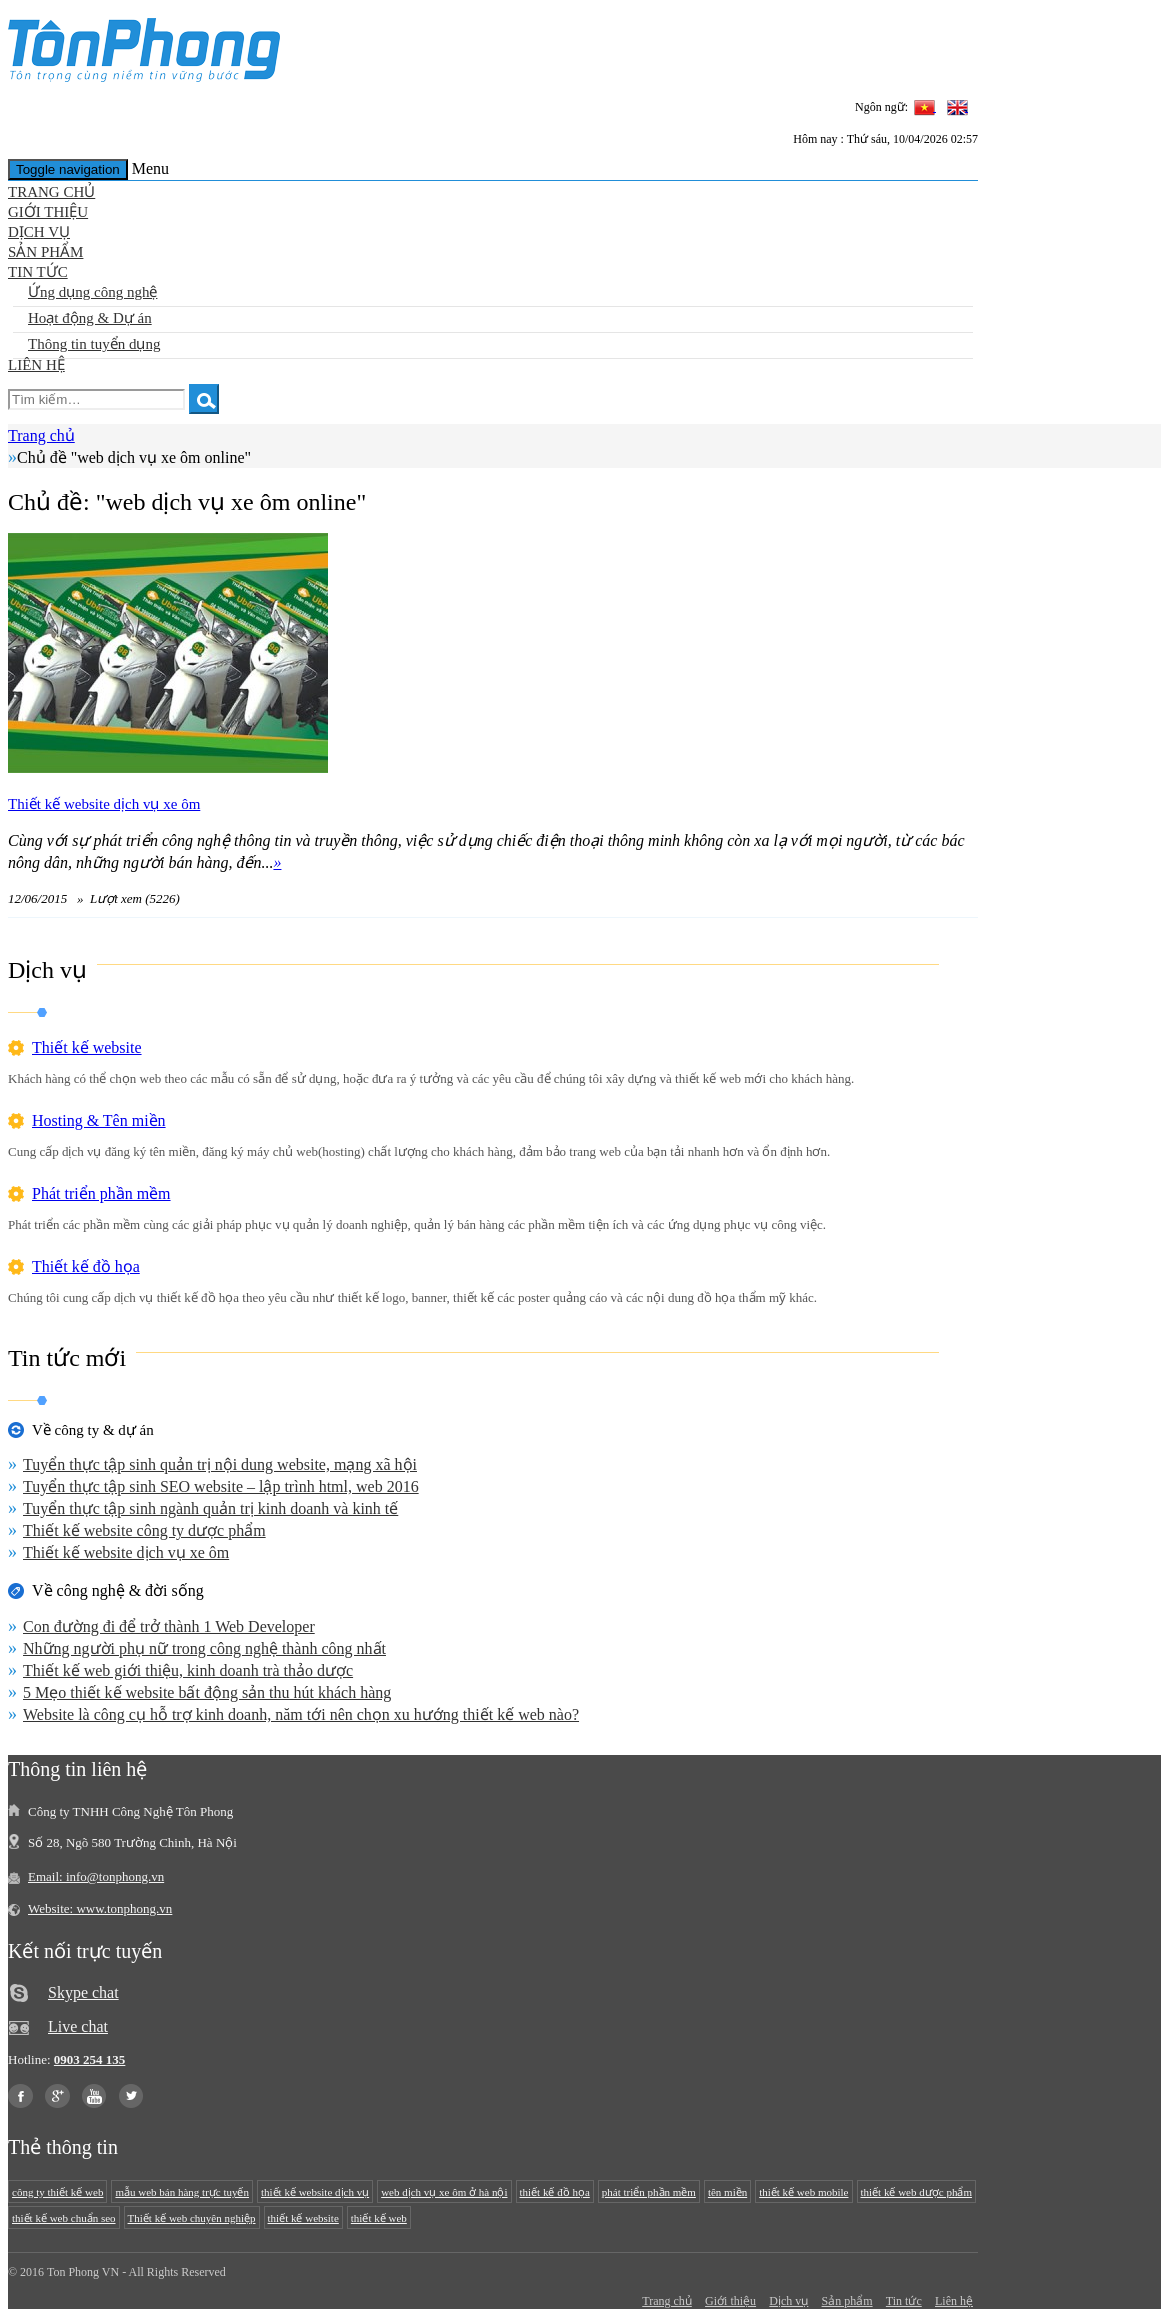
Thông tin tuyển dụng (94, 344)
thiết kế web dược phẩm (916, 2192)
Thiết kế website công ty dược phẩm (144, 1530)
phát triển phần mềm (649, 2192)
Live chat (78, 2026)
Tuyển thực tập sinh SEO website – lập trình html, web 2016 (221, 1486)
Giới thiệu (48, 212)
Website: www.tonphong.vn (100, 1908)
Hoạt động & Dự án (90, 318)
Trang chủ (51, 192)
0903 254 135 (90, 2059)
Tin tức (38, 272)
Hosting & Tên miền (99, 1120)
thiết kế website (303, 2218)
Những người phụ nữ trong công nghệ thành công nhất (204, 1648)
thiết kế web (379, 2218)
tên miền (727, 2192)
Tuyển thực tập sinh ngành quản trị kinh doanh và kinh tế (210, 1508)
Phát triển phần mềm (101, 1193)
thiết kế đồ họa (555, 2192)
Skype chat (83, 1992)
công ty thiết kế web (57, 2192)
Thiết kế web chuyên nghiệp (192, 2218)
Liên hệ (36, 365)
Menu (150, 168)
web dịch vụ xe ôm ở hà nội (444, 2192)
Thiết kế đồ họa (86, 1266)
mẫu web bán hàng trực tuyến (182, 2192)
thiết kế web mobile (803, 2192)
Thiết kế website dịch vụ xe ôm (104, 804)
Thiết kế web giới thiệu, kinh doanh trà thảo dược (188, 1670)
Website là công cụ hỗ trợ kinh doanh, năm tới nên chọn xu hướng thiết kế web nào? (301, 1714)
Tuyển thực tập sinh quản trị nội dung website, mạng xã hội (220, 1464)
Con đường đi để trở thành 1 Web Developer (169, 1626)
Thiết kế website (87, 1047)
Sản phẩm (45, 252)
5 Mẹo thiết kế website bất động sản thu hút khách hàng (207, 1692)
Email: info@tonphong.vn (96, 1876)
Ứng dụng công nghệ (92, 292)
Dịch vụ (39, 232)
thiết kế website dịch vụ (315, 2192)
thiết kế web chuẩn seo (64, 2218)
